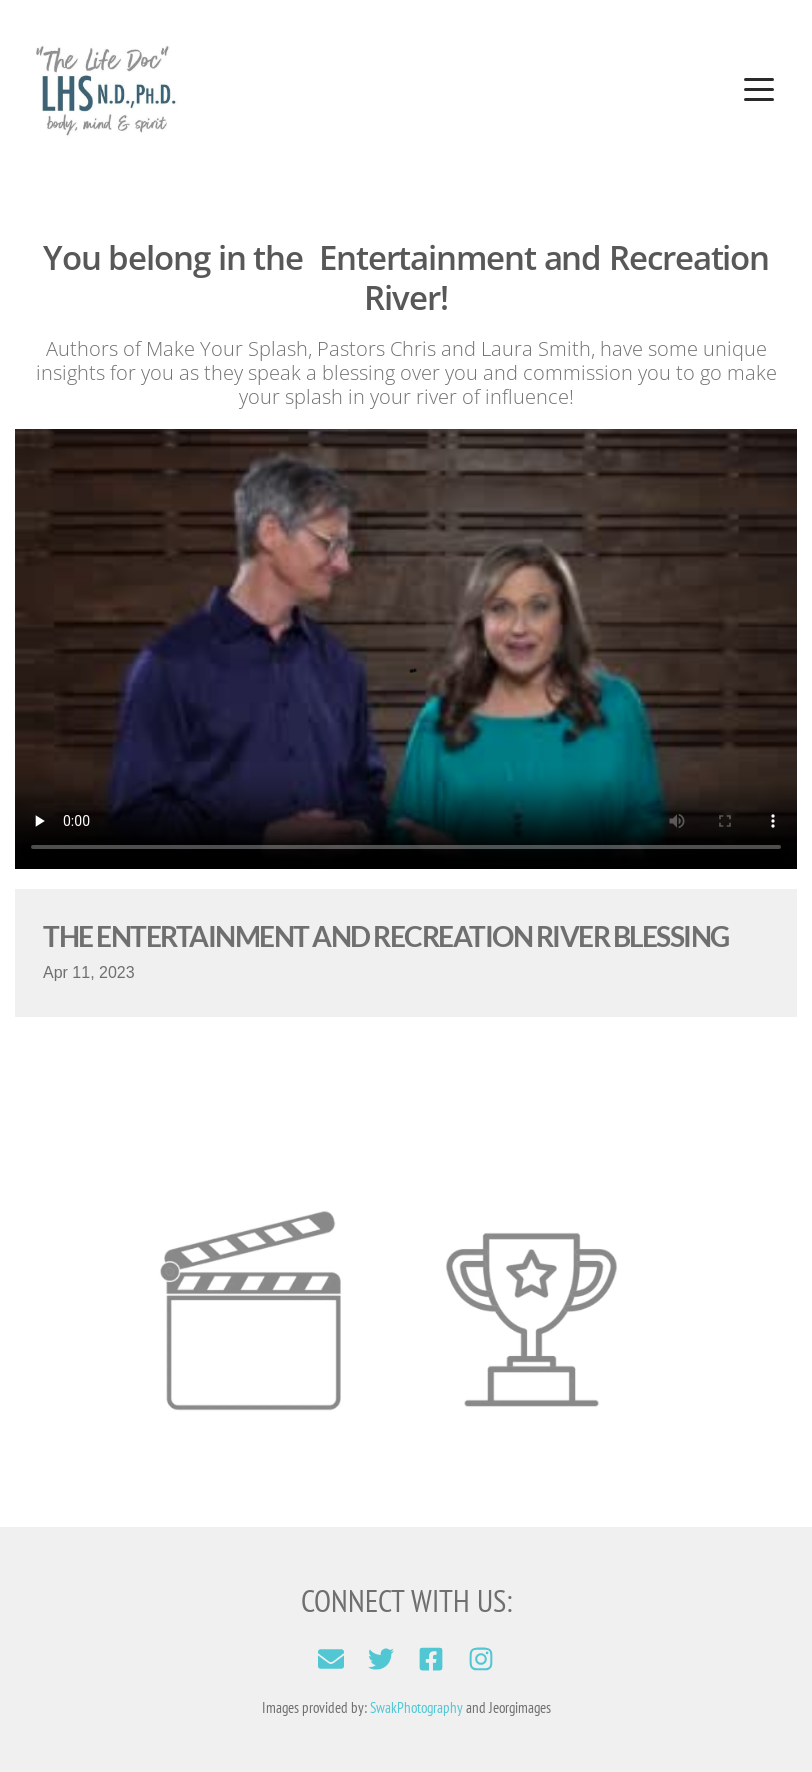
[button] (759, 89)
